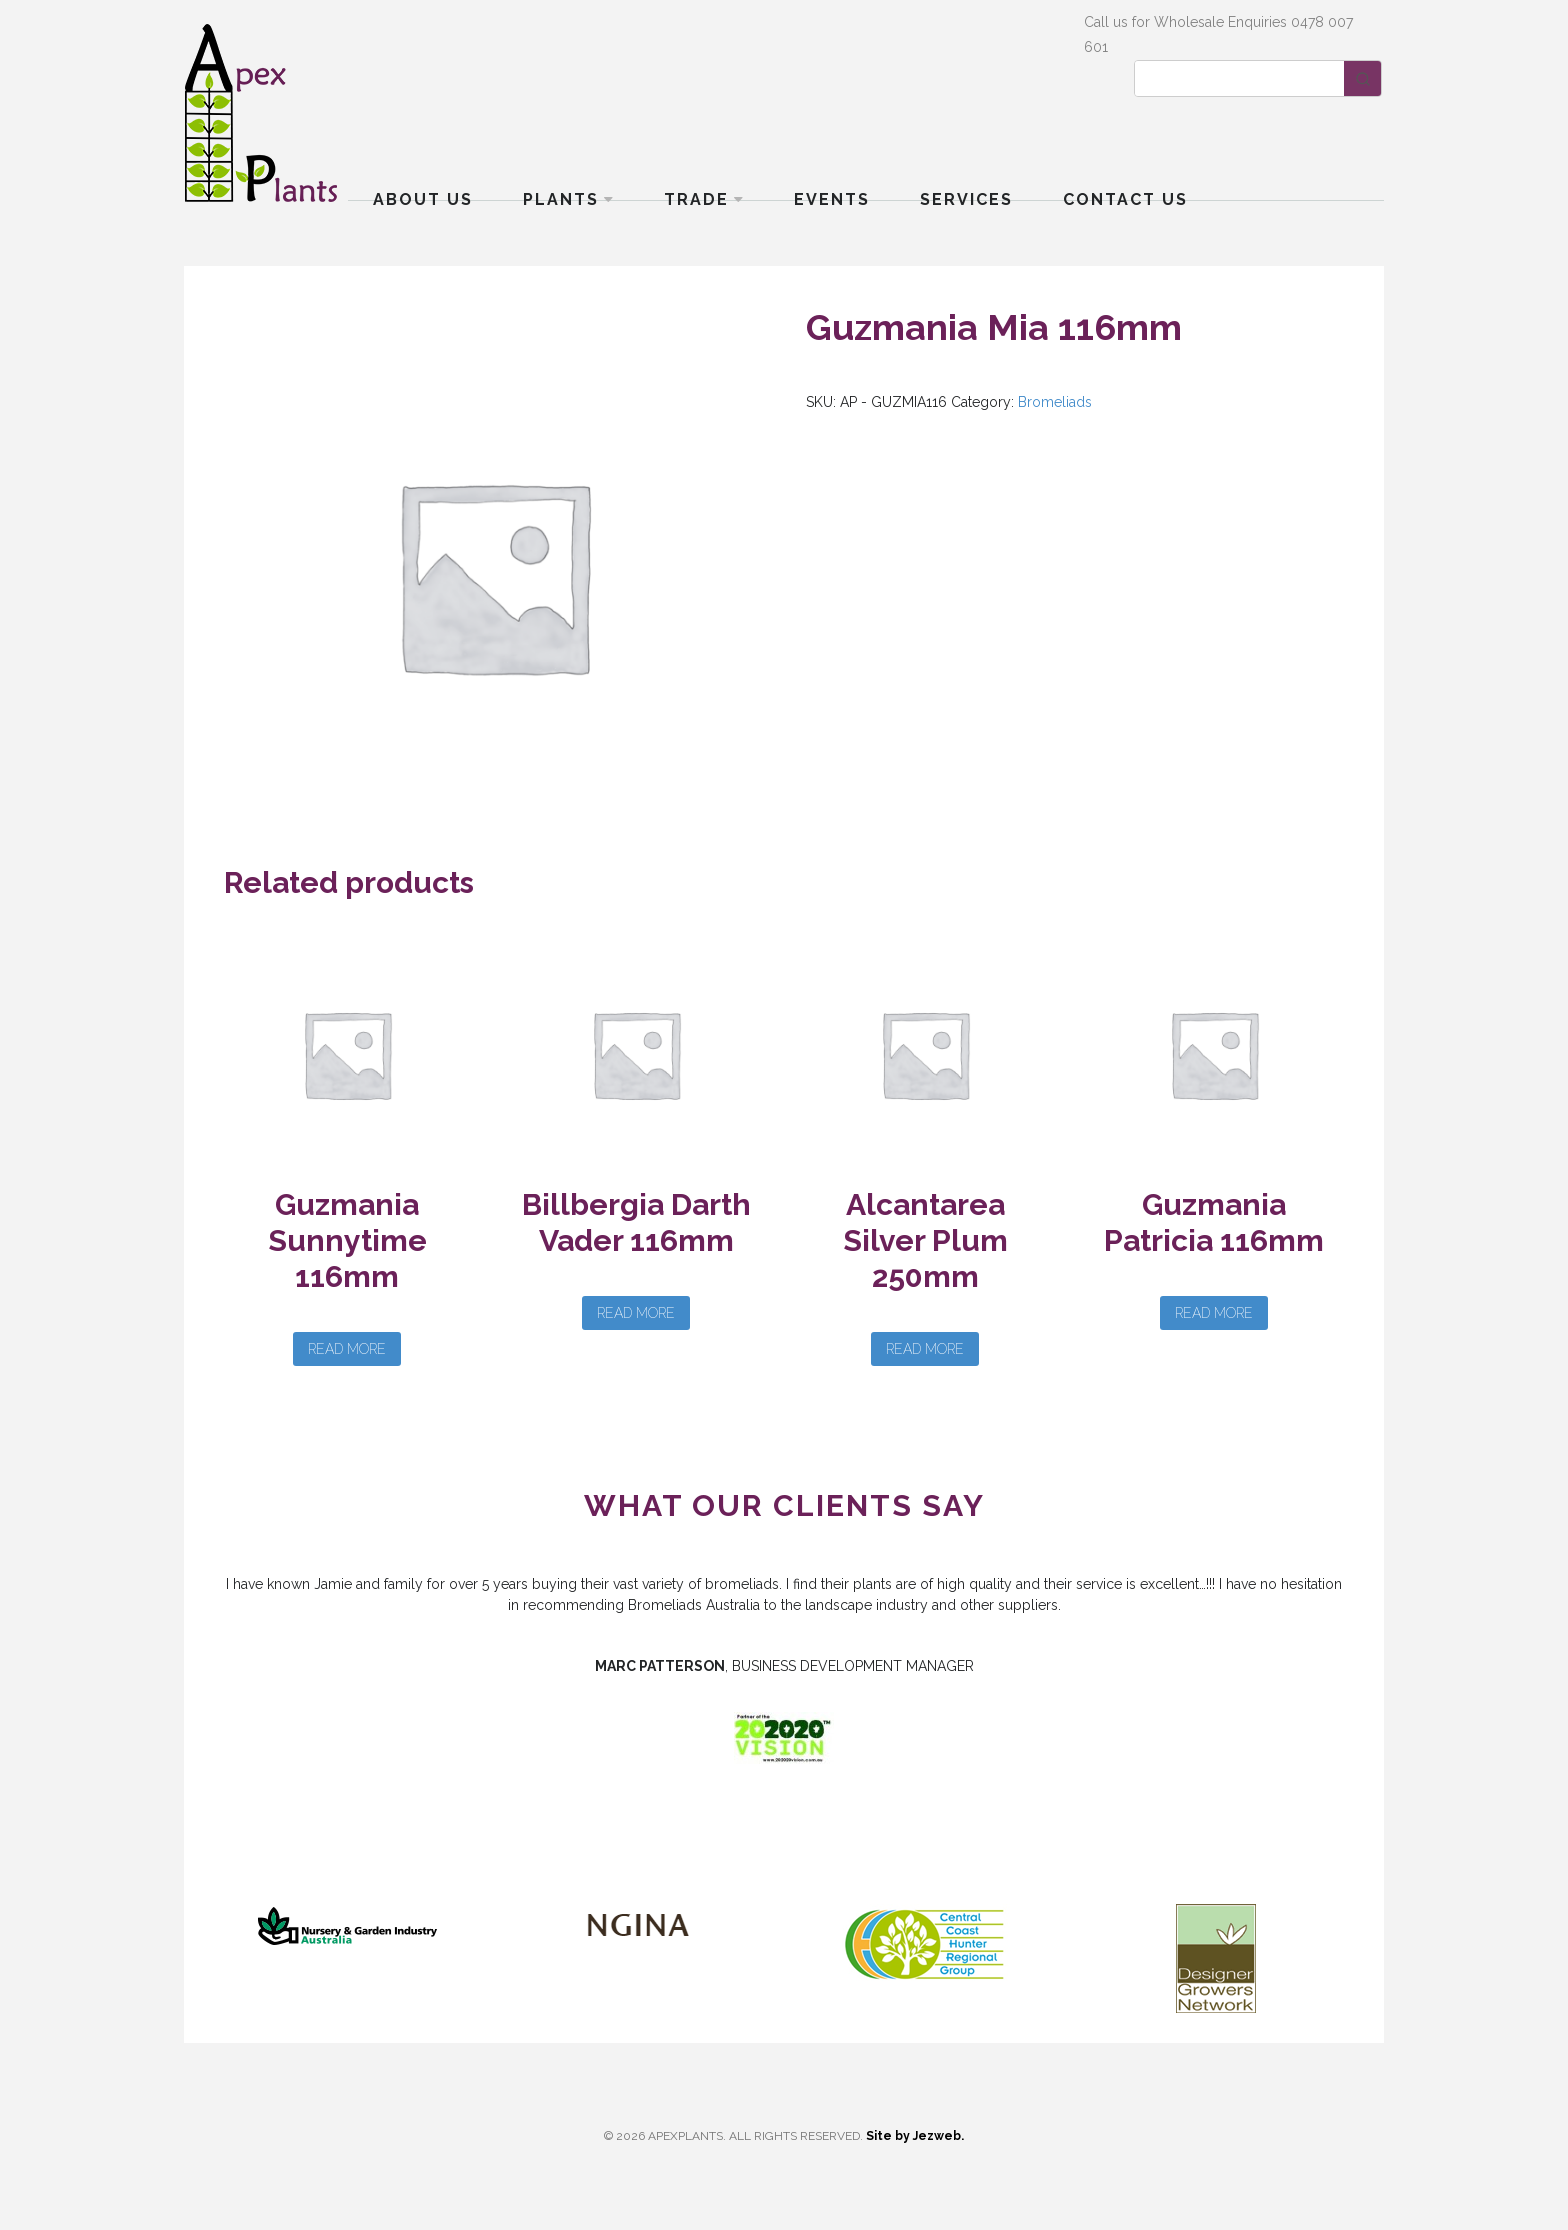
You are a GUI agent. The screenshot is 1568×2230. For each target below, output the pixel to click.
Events (832, 199)
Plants (561, 199)
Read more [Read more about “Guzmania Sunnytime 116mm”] (347, 1349)
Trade (696, 199)
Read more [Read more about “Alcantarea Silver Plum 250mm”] (925, 1349)
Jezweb (937, 2136)
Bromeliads (1055, 402)
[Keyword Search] (1239, 78)
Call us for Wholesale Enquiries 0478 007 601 (1218, 34)
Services (966, 199)
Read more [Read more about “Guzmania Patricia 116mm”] (1214, 1313)
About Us (423, 199)
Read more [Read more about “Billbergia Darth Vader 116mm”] (636, 1313)
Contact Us (1125, 199)
